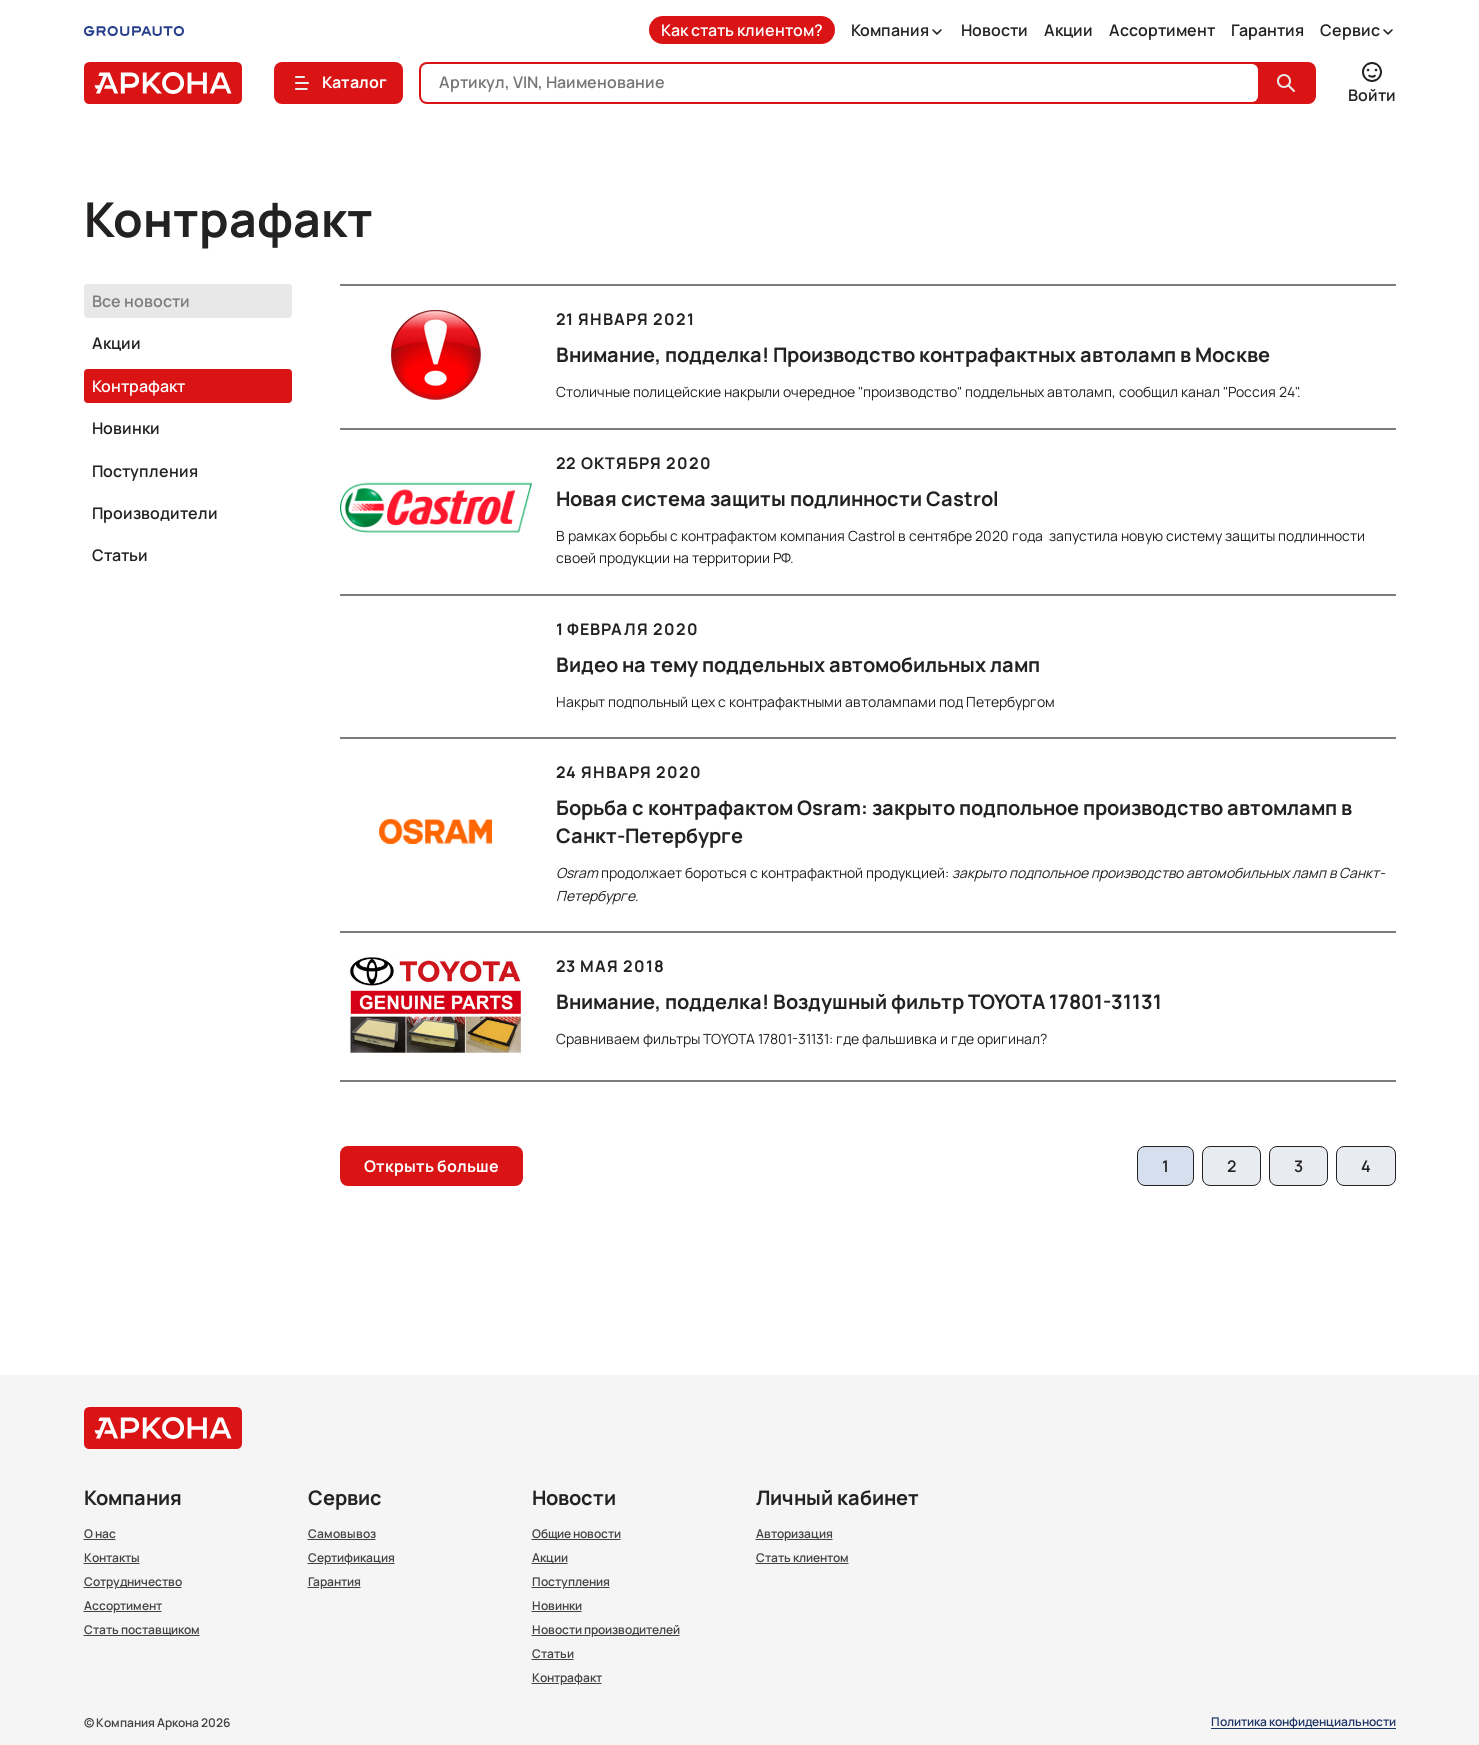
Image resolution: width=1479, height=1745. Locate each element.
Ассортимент (1162, 30)
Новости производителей (606, 1630)
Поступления (145, 471)
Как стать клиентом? (742, 30)
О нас (100, 1534)
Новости (994, 30)
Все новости (141, 301)
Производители (155, 513)
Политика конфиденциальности (1303, 1722)
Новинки (126, 428)
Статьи (120, 555)
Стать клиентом (802, 1558)
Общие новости (576, 1534)
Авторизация (794, 1534)
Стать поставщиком (142, 1630)
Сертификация (351, 1558)
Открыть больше (431, 1166)
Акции (1068, 30)
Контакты (112, 1558)
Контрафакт (138, 386)
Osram (577, 872)
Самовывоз (342, 1534)
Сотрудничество (133, 1582)
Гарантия (1267, 30)
